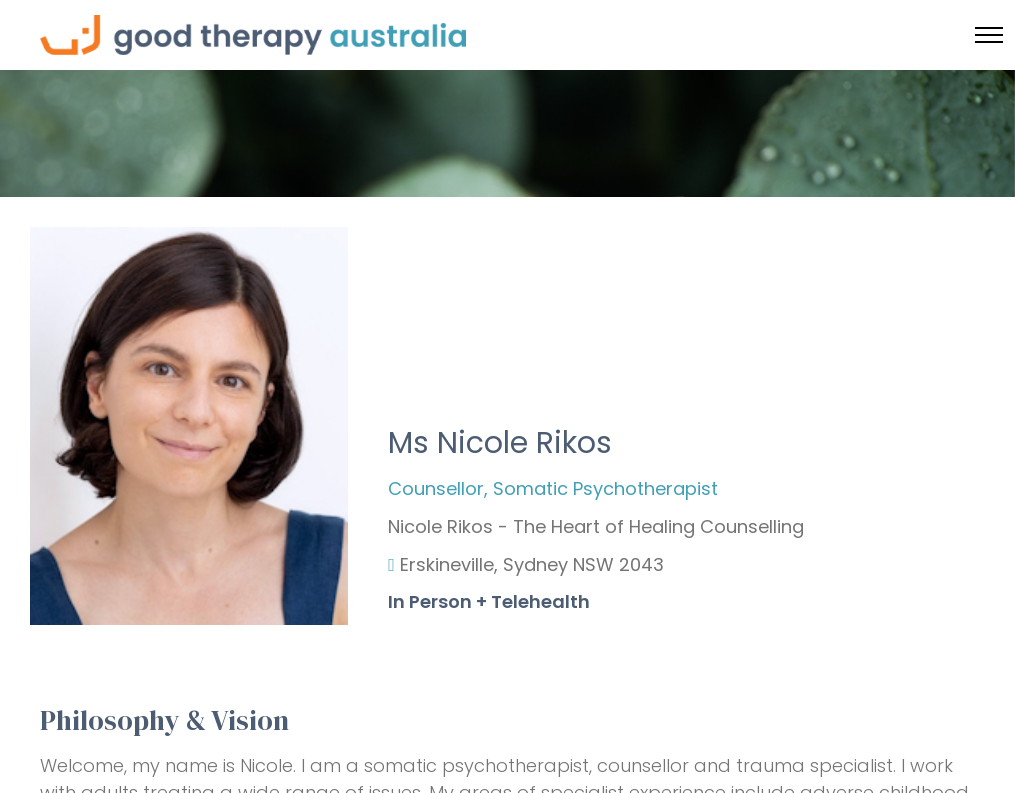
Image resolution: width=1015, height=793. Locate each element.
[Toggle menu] (989, 35)
